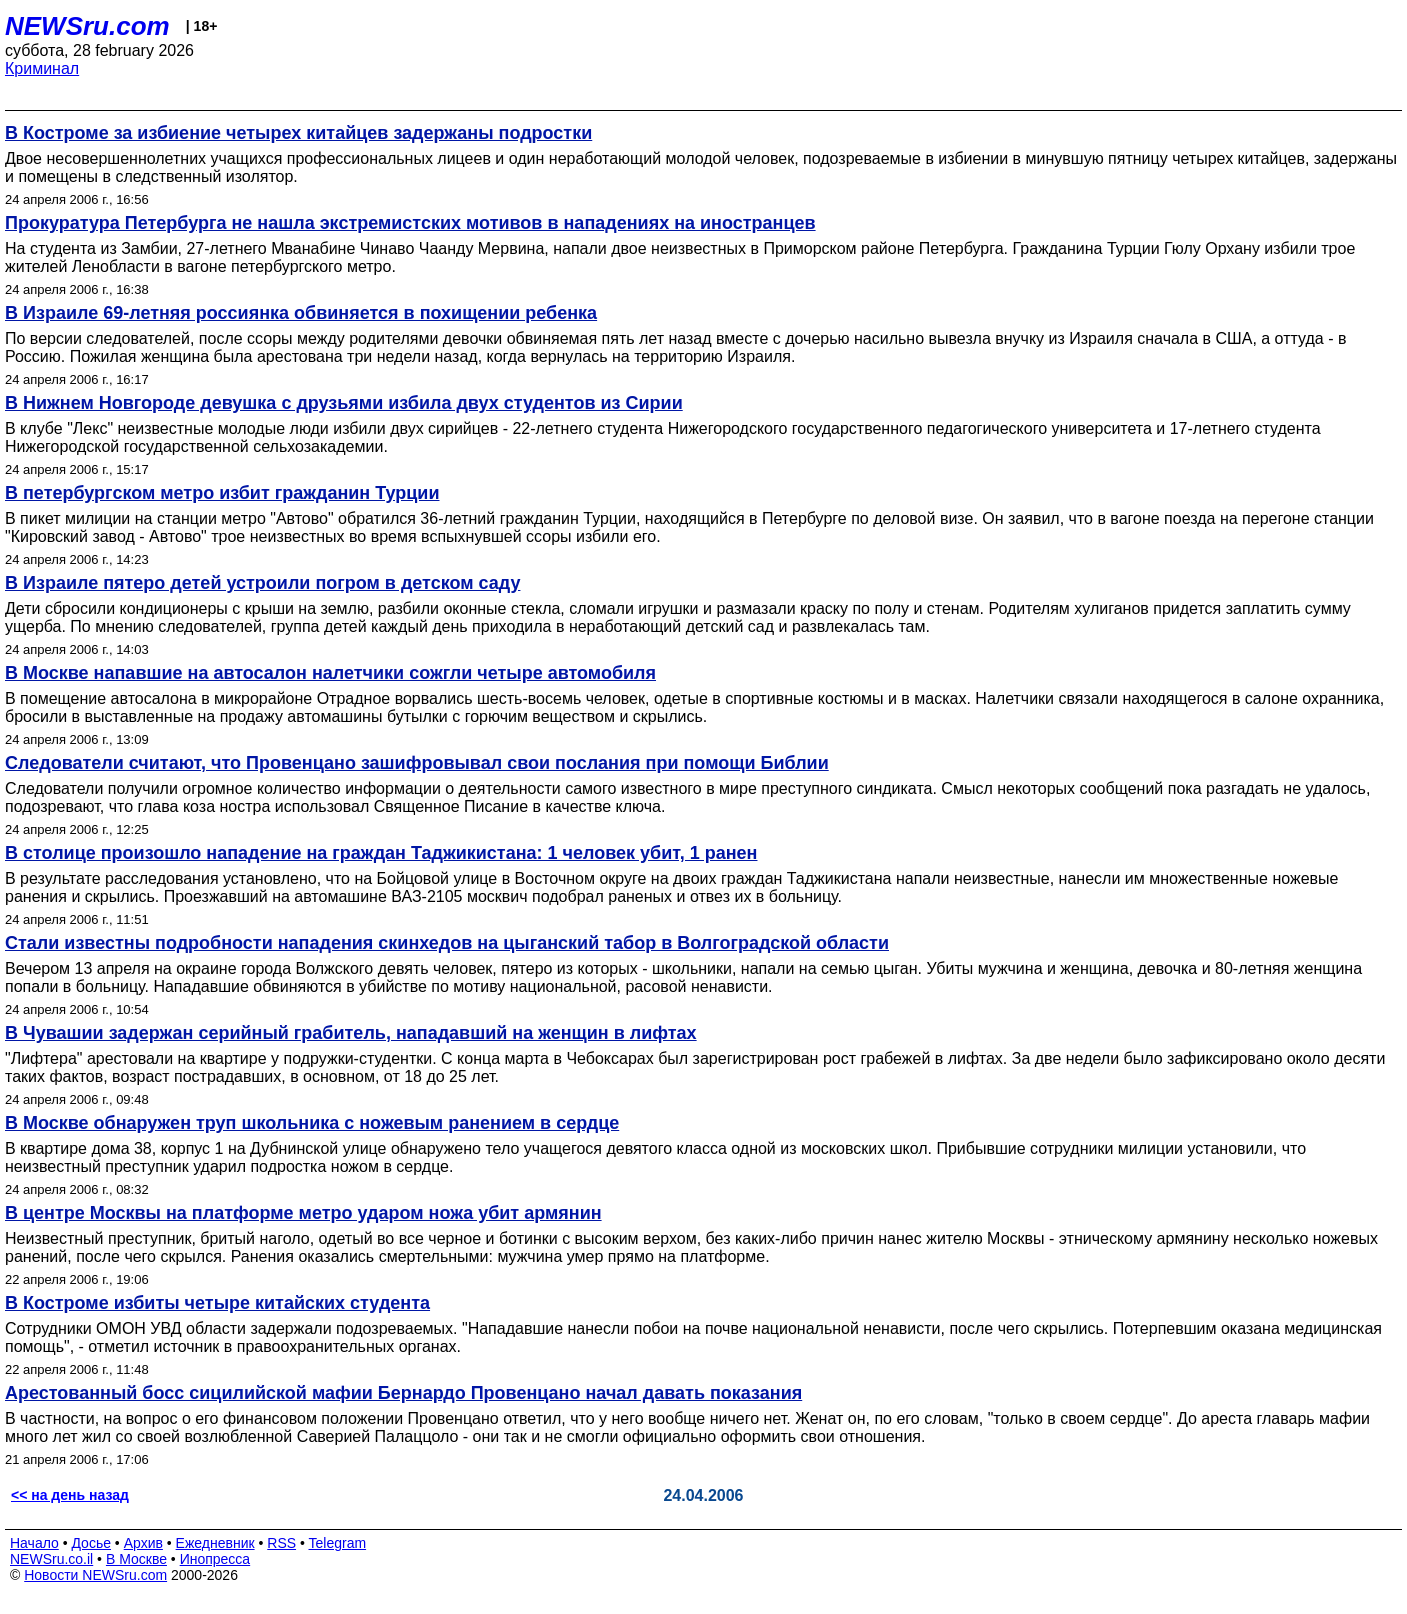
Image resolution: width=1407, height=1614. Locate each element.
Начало (34, 1543)
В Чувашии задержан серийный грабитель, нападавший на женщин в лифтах (351, 1033)
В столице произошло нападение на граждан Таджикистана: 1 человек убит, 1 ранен (381, 853)
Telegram (338, 1543)
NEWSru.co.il (51, 1559)
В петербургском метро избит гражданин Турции (222, 493)
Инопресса (215, 1559)
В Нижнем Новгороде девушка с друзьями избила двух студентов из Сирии (344, 403)
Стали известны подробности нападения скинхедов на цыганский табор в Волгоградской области (447, 943)
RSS (281, 1543)
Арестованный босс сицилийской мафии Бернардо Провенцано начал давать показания (403, 1393)
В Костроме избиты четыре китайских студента (217, 1303)
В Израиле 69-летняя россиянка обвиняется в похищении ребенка (301, 313)
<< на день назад (70, 1495)
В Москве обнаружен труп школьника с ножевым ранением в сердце (312, 1123)
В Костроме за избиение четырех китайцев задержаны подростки (298, 133)
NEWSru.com (87, 26)
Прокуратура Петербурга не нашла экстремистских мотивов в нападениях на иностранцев (410, 223)
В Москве (136, 1559)
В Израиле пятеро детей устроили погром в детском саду (262, 583)
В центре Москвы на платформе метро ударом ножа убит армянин (303, 1213)
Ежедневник (215, 1543)
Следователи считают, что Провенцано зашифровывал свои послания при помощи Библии (417, 763)
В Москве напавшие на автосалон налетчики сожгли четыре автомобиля (330, 673)
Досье (91, 1543)
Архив (143, 1543)
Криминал (42, 68)
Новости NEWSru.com (95, 1575)
